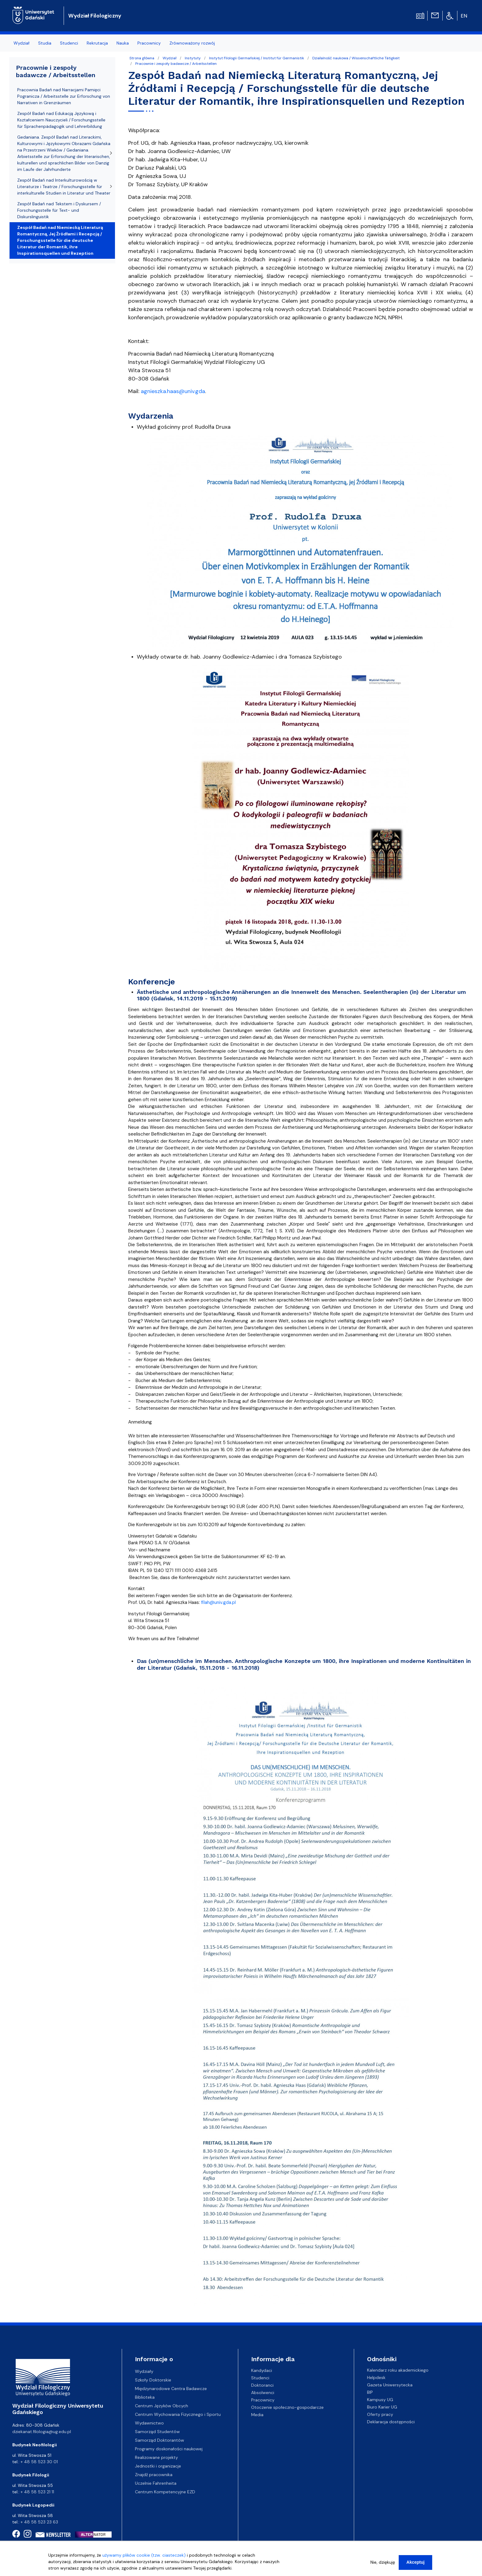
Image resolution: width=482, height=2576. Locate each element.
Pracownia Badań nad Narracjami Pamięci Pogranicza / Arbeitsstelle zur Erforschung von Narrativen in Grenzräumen (63, 96)
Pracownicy (263, 2399)
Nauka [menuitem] (123, 43)
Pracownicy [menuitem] (149, 43)
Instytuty (193, 58)
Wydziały (144, 2371)
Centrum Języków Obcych (161, 2406)
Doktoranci (262, 2385)
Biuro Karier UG (382, 2407)
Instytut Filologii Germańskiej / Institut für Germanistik (256, 58)
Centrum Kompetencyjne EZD (165, 2492)
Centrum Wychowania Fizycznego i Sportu (178, 2414)
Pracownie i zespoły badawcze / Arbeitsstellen (176, 63)
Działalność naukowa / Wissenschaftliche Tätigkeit (356, 58)
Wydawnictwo (149, 2423)
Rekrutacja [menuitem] (97, 43)
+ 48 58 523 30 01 (39, 2461)
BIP (370, 2392)
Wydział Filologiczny (94, 15)
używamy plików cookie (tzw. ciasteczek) (144, 2555)
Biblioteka (145, 2397)
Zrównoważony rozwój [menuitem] (192, 43)
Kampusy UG (380, 2399)
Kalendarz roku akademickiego (398, 2370)
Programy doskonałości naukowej (169, 2449)
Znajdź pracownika (153, 2474)
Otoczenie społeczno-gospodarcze (287, 2407)
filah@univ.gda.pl (218, 1602)
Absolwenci (262, 2392)
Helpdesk (376, 2377)
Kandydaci (261, 2370)
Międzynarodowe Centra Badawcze (171, 2388)
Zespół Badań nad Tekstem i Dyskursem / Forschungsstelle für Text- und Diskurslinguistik (59, 210)
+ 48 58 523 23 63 (39, 2522)
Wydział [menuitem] (22, 43)
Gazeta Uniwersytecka (390, 2385)
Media (257, 2414)
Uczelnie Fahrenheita (155, 2483)
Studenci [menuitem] (69, 43)
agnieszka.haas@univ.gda (173, 391)
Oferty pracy (380, 2414)
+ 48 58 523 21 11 (37, 2492)
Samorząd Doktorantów (159, 2440)
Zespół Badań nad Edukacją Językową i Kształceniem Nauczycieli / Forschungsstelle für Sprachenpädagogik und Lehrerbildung (61, 120)
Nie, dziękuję (382, 2562)
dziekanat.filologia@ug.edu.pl (41, 2431)
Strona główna (141, 58)
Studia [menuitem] (44, 43)
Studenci (260, 2377)
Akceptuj (415, 2562)
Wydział (169, 58)
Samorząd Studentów (157, 2431)
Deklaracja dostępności (391, 2421)
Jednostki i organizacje (158, 2466)
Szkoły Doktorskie (153, 2380)
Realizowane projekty (156, 2457)
